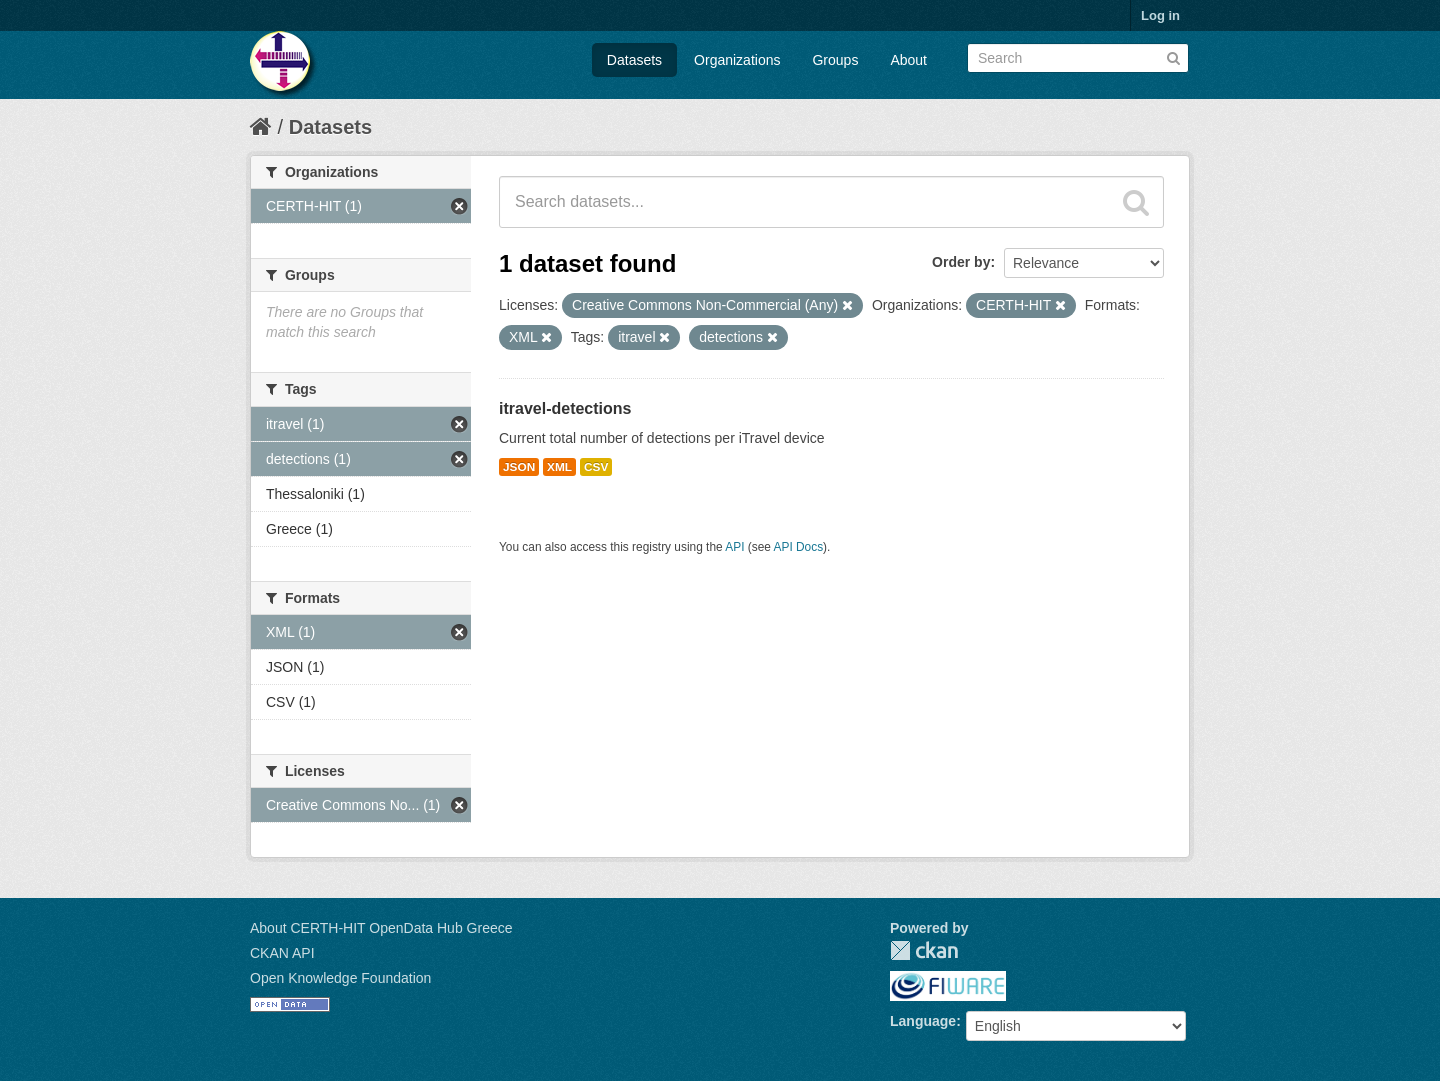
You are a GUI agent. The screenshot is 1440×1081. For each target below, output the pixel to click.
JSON (519, 467)
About (908, 60)
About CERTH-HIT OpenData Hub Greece (381, 928)
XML (559, 467)
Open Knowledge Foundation (340, 978)
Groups (835, 60)
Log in (1160, 15)
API (734, 547)
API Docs (799, 547)
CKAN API (282, 953)
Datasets (634, 60)
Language (923, 1021)
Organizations (737, 60)
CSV (596, 467)
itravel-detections (565, 408)
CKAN (924, 950)
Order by (961, 262)
